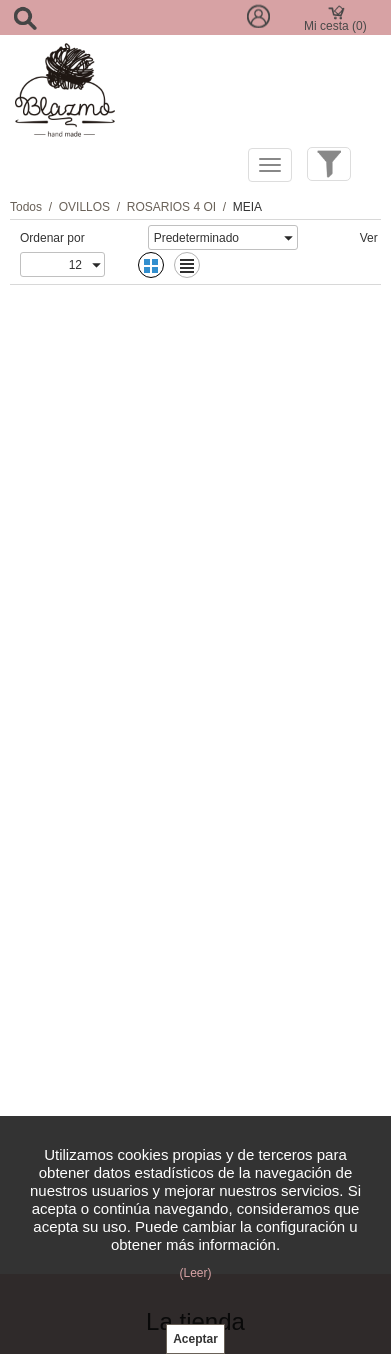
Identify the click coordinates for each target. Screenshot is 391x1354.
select (288, 238)
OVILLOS (84, 207)
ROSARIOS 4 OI (171, 207)
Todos (26, 207)
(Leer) (195, 1273)
